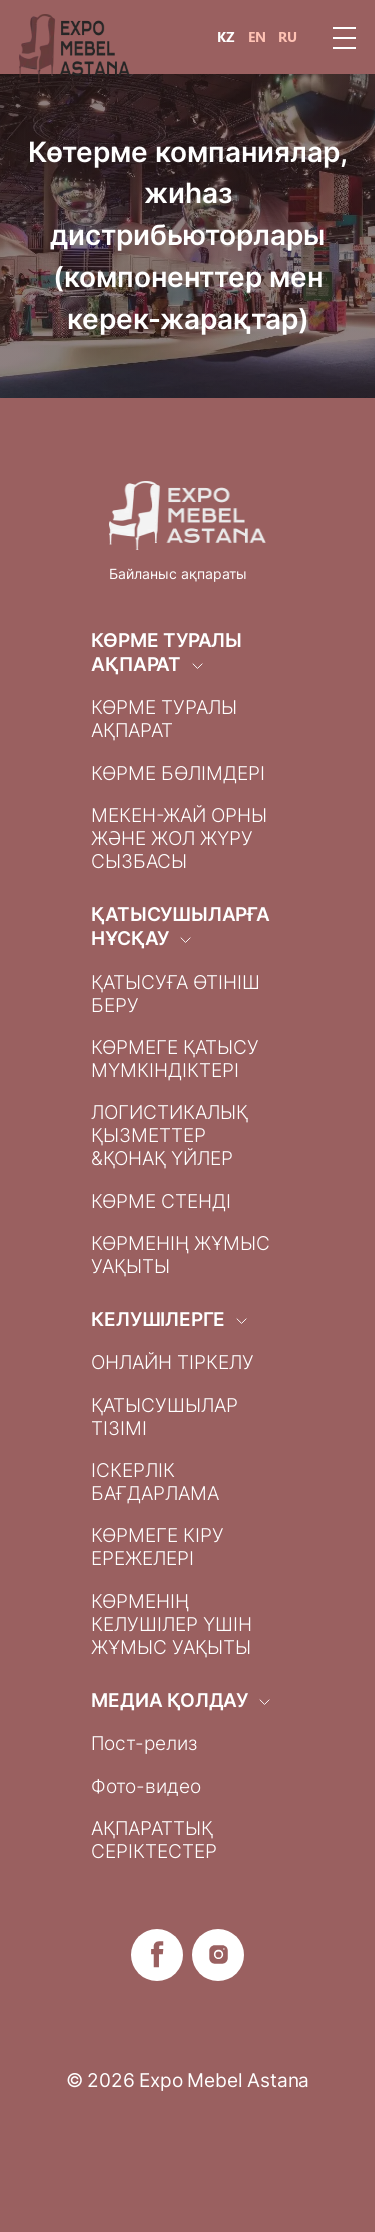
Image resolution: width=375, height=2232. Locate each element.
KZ (226, 37)
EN (257, 37)
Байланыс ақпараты (178, 574)
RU (287, 37)
